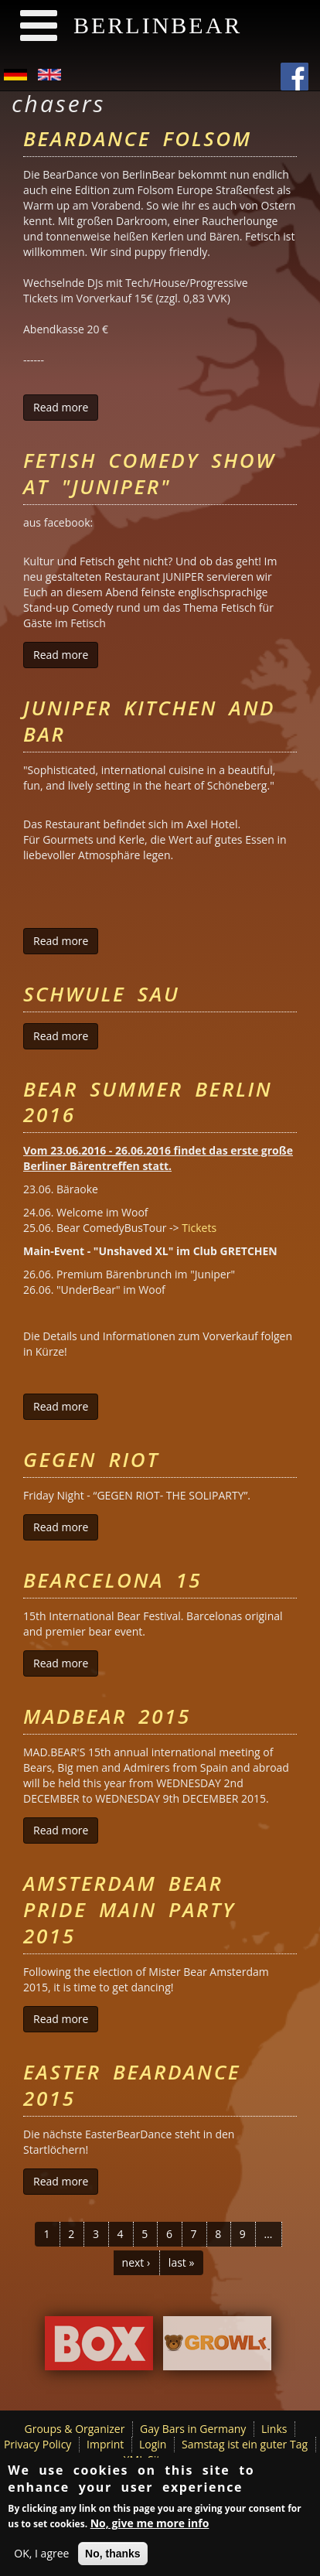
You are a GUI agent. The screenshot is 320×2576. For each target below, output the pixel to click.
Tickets (199, 1227)
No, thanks (113, 2556)
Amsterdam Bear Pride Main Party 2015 (129, 1909)
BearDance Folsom (137, 138)
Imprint (105, 2444)
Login (152, 2444)
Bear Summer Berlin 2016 (147, 1102)
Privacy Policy (37, 2444)
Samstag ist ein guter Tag (245, 2444)
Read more (65, 407)
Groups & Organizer (75, 2428)
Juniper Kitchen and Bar (149, 721)
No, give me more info (149, 2526)
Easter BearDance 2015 (131, 2085)
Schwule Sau (101, 994)
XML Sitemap (156, 2459)
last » (182, 2262)
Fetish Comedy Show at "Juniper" (149, 473)
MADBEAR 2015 (107, 1716)
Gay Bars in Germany (193, 2428)
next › (136, 2262)
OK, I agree (41, 2556)
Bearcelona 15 (112, 1580)
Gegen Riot (91, 1459)
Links (274, 2428)
